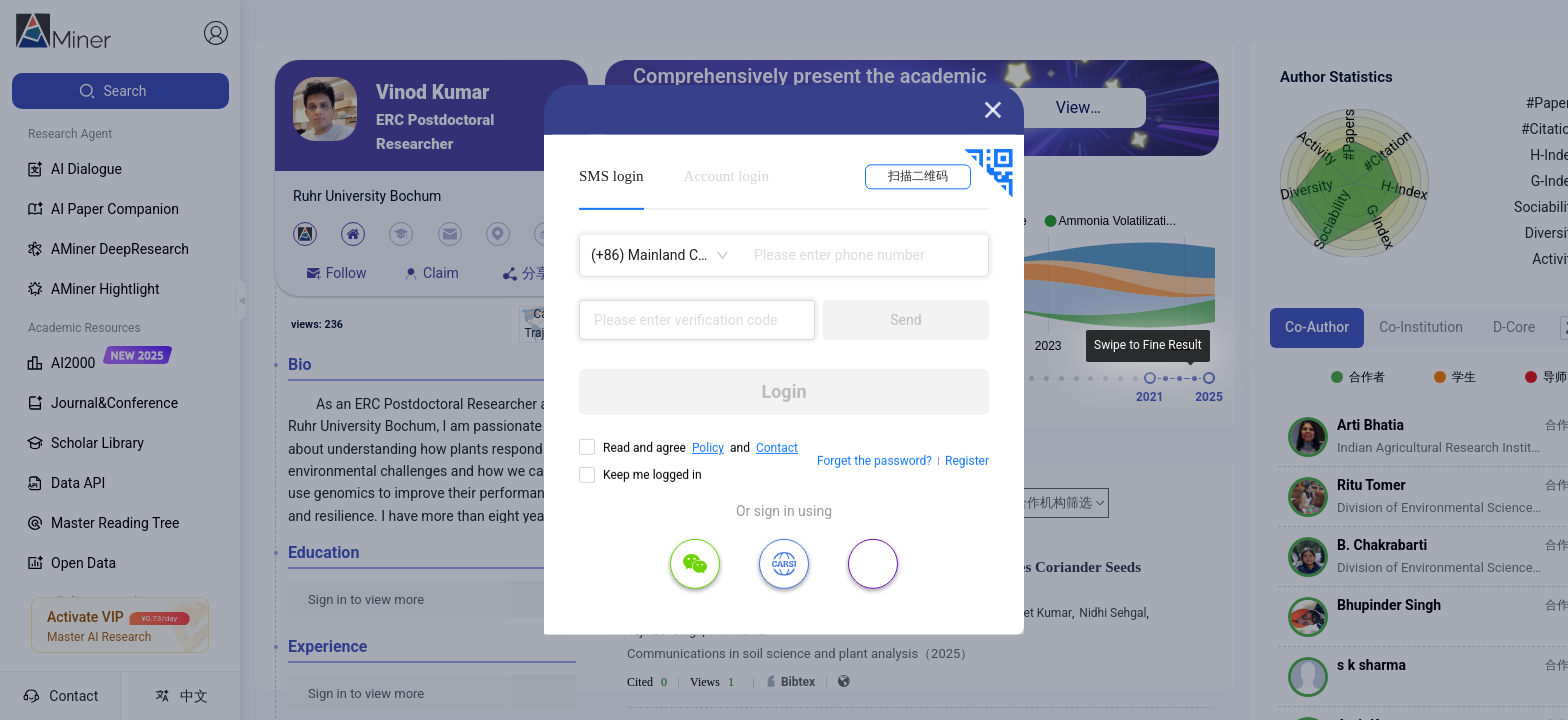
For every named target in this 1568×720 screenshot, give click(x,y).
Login (783, 391)
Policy (708, 448)
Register (967, 461)
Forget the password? (874, 461)
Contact (777, 448)
